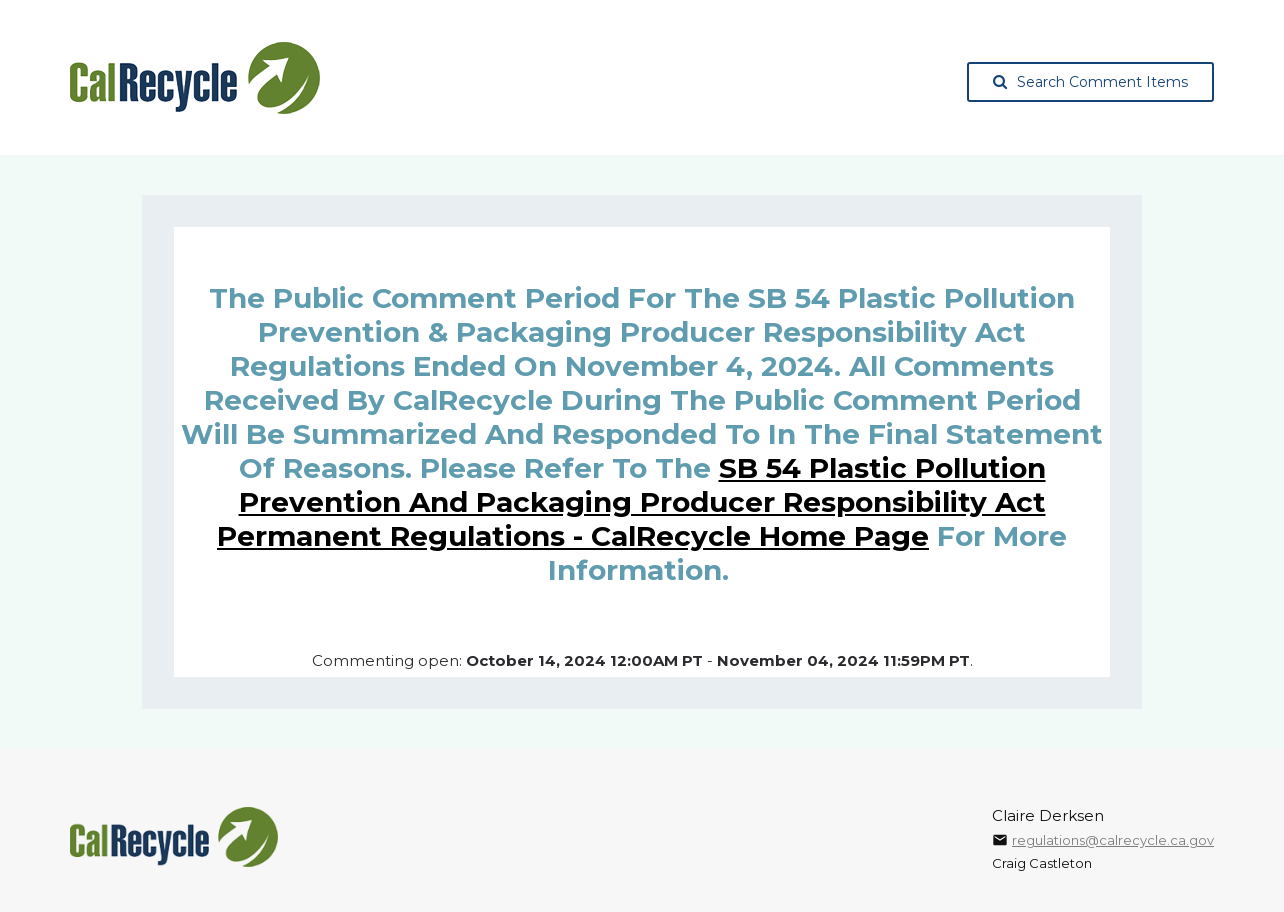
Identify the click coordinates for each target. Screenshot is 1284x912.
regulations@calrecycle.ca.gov (1113, 840)
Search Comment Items (1090, 82)
